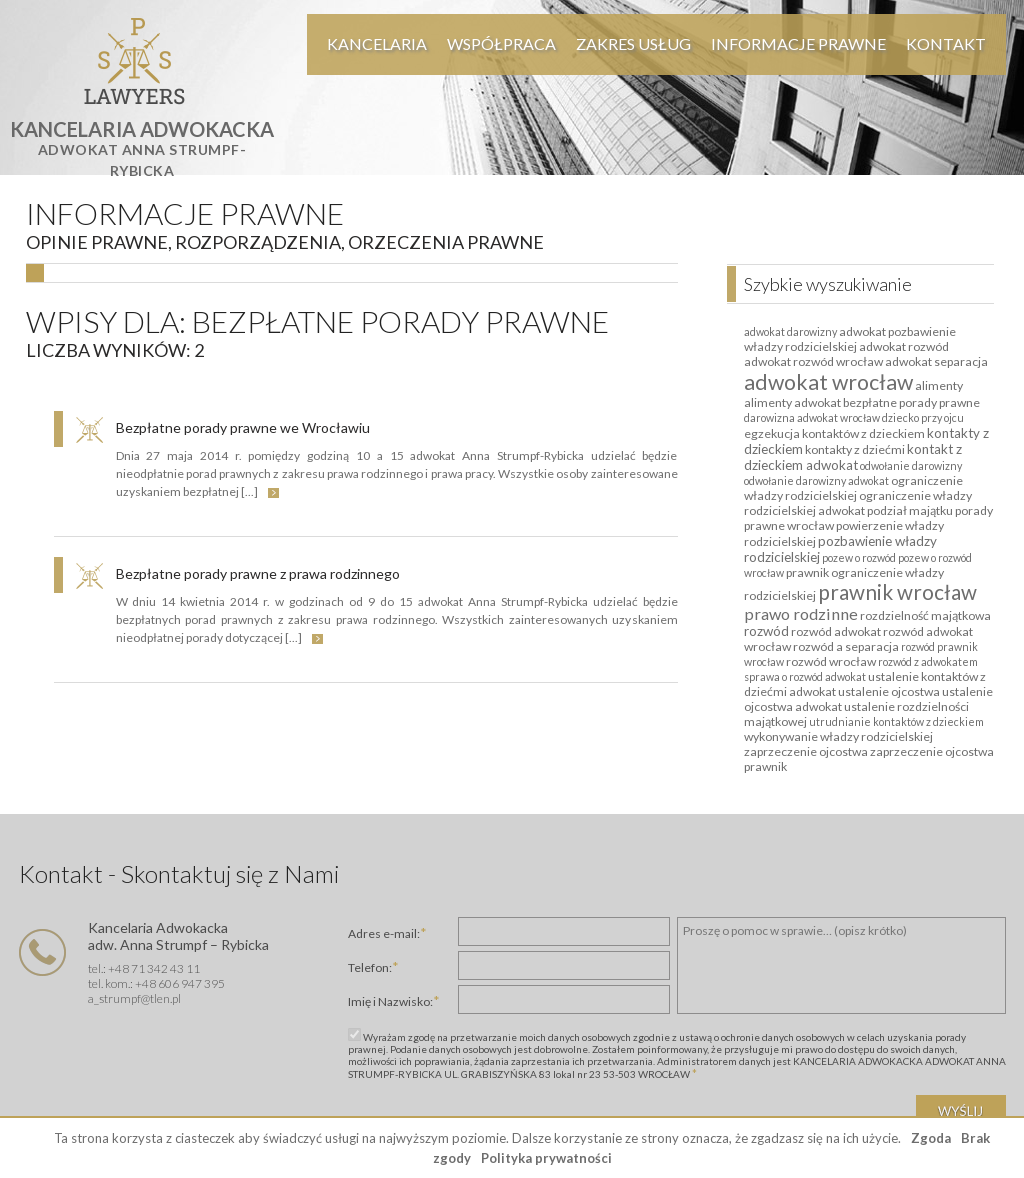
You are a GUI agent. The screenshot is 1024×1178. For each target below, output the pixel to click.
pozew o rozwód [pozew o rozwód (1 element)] (859, 557)
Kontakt (946, 43)
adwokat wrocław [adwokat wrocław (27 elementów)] (828, 382)
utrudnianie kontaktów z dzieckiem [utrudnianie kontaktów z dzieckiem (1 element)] (896, 721)
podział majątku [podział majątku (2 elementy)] (910, 510)
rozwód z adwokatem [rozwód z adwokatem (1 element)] (928, 661)
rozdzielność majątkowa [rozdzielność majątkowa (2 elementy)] (925, 615)
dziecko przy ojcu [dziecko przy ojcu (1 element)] (923, 417)
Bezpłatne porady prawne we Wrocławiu (243, 427)
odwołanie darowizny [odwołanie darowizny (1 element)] (911, 465)
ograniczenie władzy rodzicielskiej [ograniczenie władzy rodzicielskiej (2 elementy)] (853, 488)
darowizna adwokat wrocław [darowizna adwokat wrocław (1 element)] (812, 417)
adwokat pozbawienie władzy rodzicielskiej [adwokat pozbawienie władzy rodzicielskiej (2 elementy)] (850, 339)
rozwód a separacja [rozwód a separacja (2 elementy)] (846, 646)
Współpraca (501, 43)
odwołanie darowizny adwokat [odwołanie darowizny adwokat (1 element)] (816, 480)
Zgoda (931, 1138)
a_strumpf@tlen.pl (134, 998)
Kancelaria (377, 43)
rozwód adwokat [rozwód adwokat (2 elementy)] (836, 631)
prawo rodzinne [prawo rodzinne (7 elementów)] (801, 613)
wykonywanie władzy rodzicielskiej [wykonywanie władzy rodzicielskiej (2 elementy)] (838, 736)
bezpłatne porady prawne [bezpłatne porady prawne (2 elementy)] (911, 402)
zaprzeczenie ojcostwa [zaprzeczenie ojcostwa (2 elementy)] (806, 751)
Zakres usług (633, 43)
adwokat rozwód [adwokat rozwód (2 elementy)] (904, 346)
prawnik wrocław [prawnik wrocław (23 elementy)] (897, 592)
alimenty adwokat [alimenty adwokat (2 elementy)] (792, 402)
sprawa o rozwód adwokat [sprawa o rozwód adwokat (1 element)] (805, 676)
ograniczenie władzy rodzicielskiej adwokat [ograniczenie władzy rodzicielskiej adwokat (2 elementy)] (858, 503)
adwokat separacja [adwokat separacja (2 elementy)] (936, 361)
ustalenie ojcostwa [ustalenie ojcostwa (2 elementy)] (889, 691)
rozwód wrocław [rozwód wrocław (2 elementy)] (831, 661)
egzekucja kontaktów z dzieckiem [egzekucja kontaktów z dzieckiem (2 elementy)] (834, 433)
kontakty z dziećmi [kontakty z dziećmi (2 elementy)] (855, 449)
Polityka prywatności (546, 1158)
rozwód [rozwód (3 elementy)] (766, 631)
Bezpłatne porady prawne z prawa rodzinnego (258, 573)
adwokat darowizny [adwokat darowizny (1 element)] (790, 331)
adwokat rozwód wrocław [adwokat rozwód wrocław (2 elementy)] (813, 361)
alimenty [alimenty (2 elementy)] (939, 385)
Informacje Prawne (798, 43)
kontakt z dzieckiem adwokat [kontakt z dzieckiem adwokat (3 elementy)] (853, 457)
